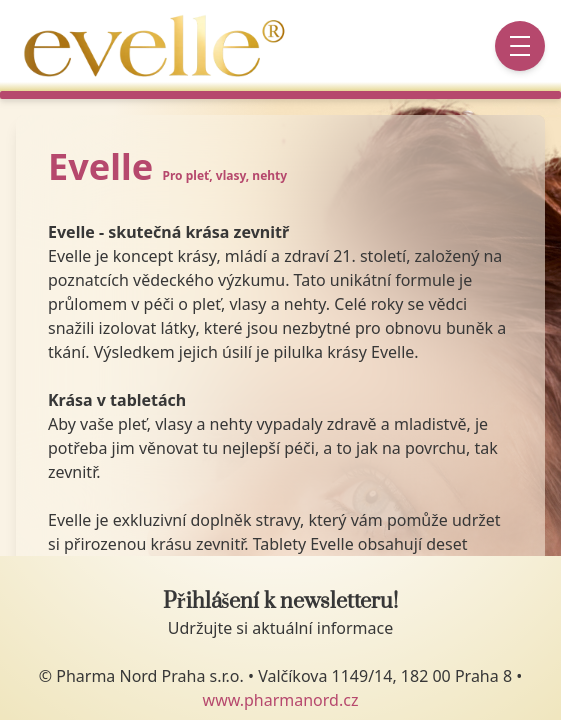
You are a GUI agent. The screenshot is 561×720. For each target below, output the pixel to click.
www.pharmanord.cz (281, 700)
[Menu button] (520, 46)
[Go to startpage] (158, 45)
